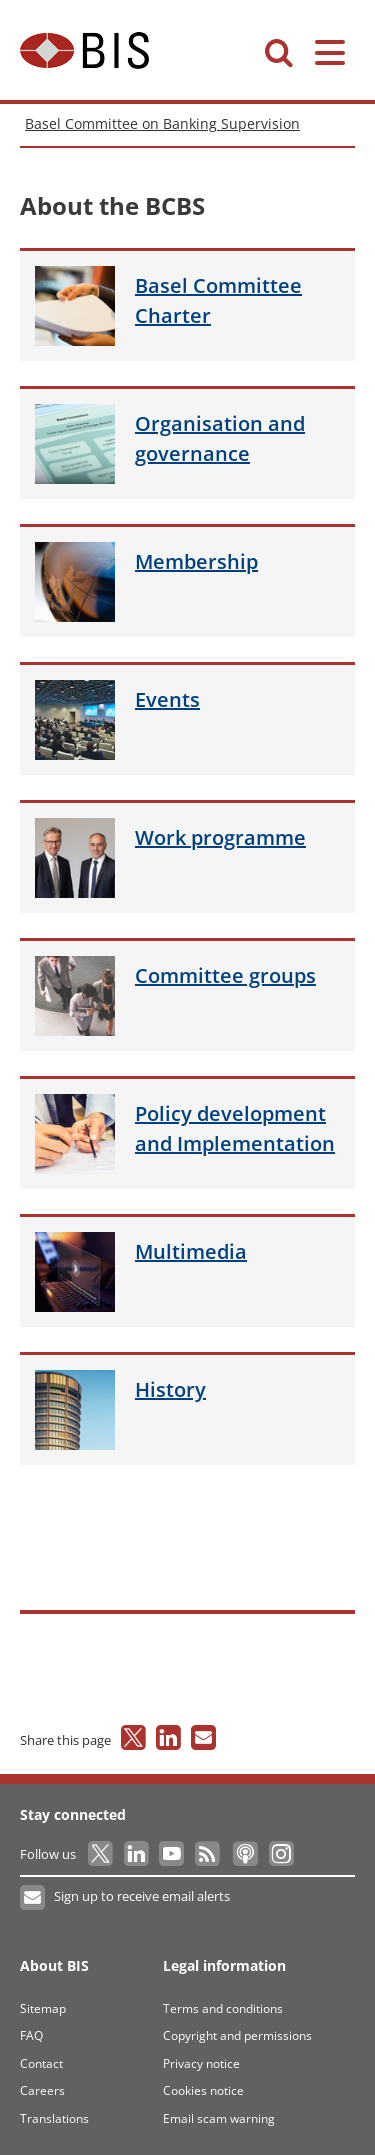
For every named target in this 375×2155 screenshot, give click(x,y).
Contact (41, 2063)
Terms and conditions (223, 2008)
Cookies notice (203, 2090)
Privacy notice (201, 2063)
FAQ (31, 2035)
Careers (42, 2090)
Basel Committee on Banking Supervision (162, 123)
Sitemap (43, 2008)
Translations (54, 2118)
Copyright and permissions (237, 2035)
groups (225, 975)
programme (220, 837)
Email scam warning (219, 2118)
